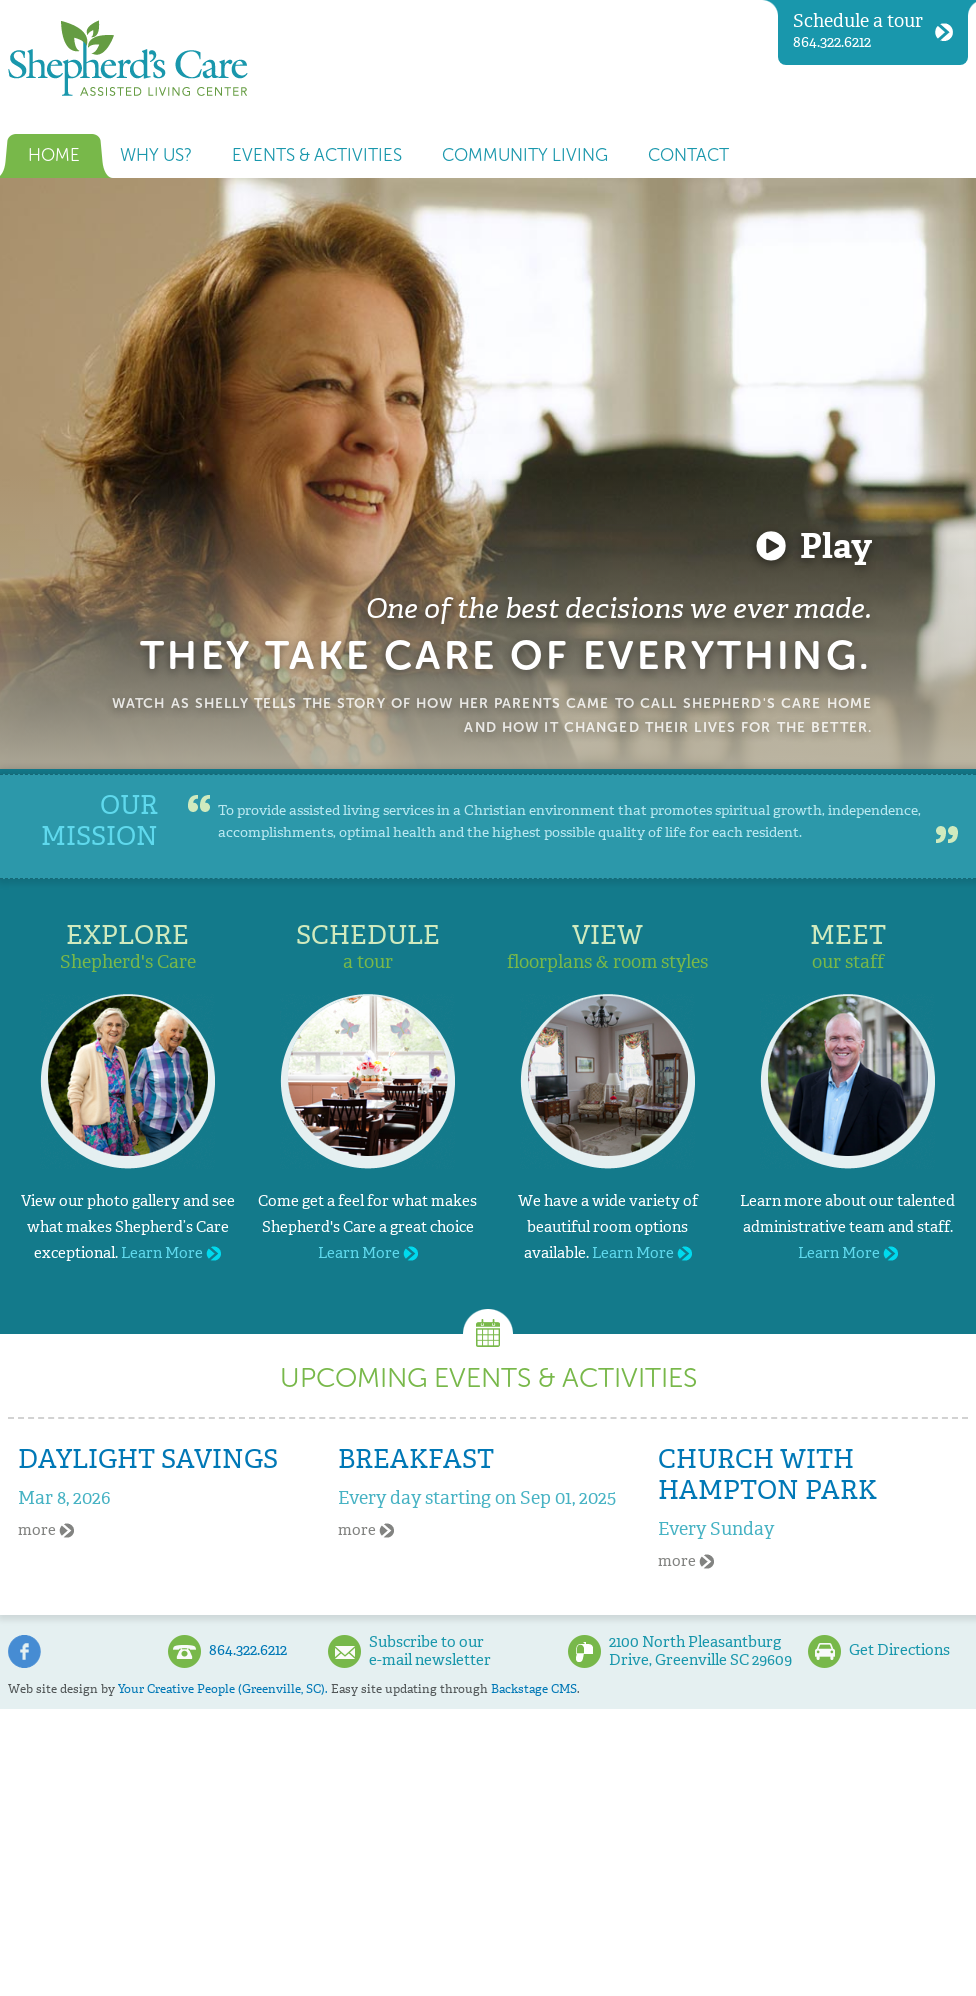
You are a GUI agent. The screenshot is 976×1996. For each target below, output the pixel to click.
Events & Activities (317, 155)
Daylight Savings (148, 1459)
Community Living (525, 155)
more (46, 1530)
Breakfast (416, 1459)
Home (54, 155)
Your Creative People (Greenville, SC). (223, 1689)
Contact (688, 155)
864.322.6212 (873, 30)
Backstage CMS (534, 1689)
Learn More (171, 1253)
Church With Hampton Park (767, 1474)
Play (836, 546)
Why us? (156, 155)
